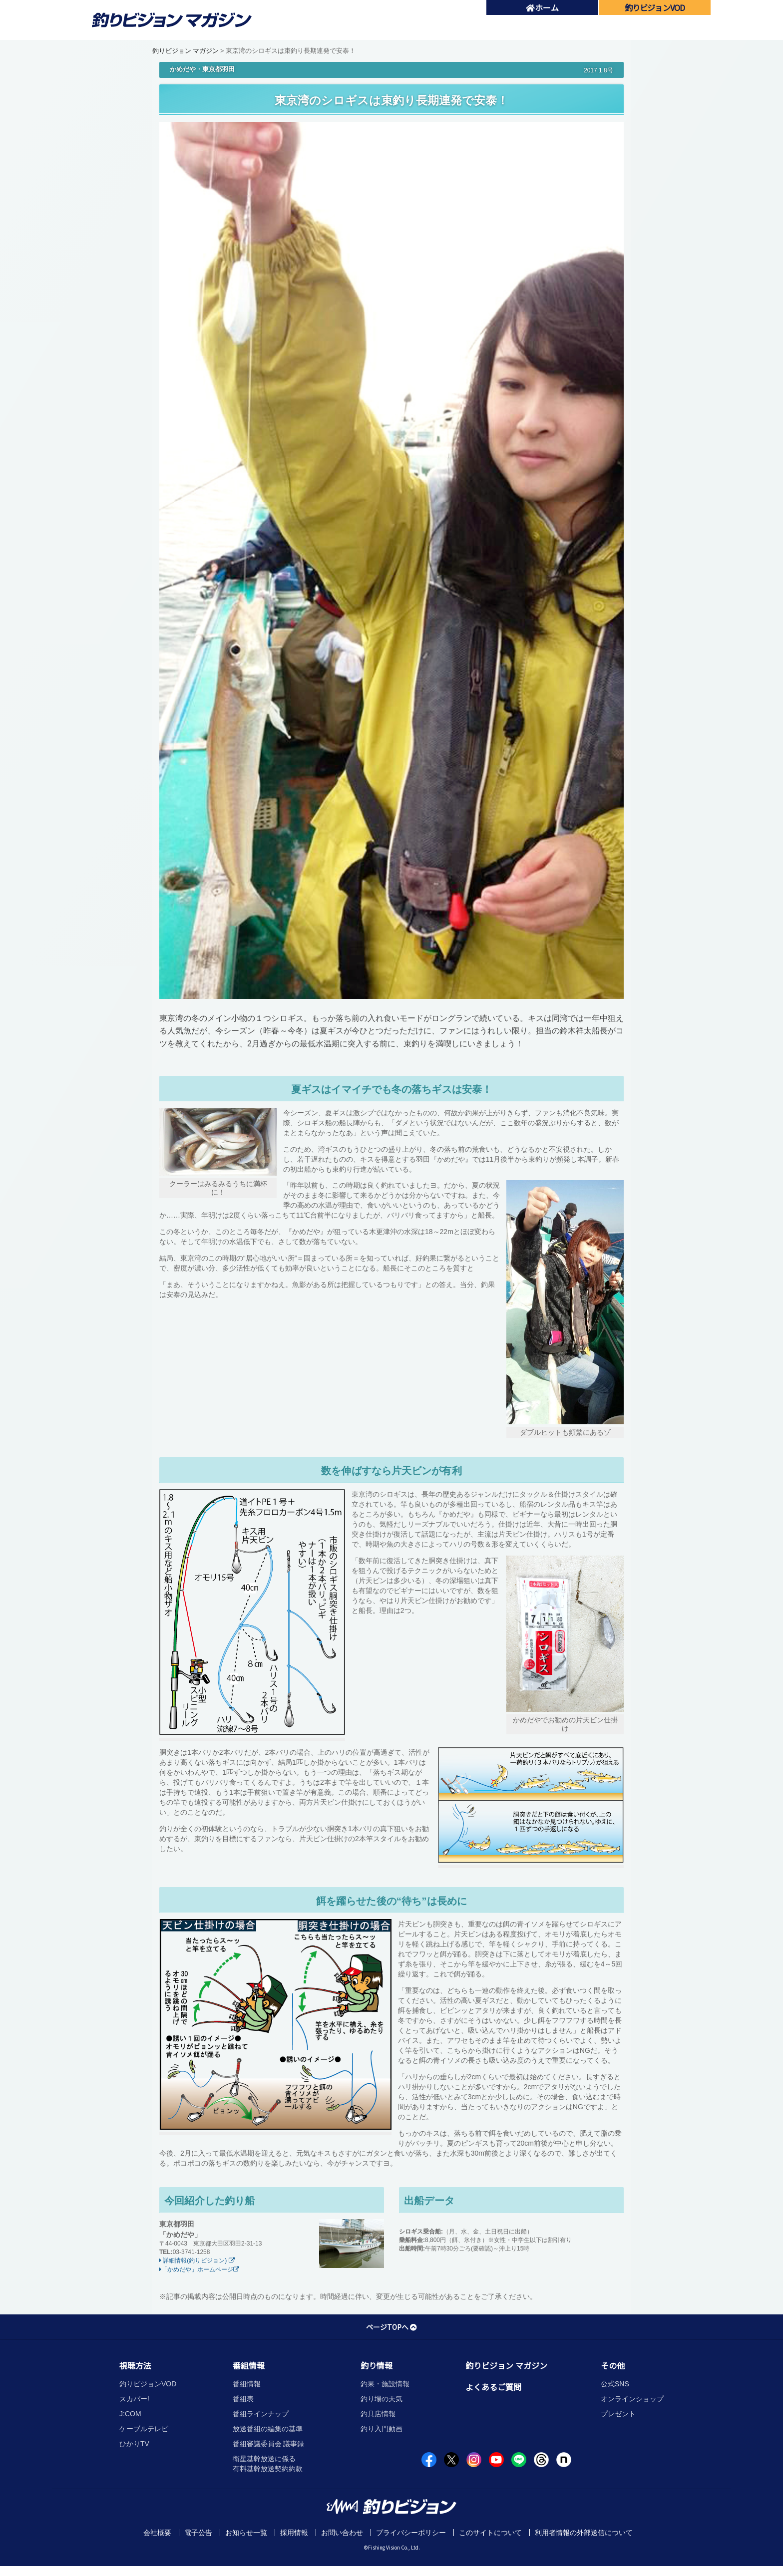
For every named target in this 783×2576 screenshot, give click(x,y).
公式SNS (615, 2384)
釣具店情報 (378, 2414)
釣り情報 (376, 2365)
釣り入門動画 (381, 2429)
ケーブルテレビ (143, 2429)
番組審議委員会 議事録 (269, 2444)
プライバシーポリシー (411, 2533)
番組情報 (249, 2365)
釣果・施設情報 (385, 2384)
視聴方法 (135, 2365)
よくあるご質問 (493, 2387)
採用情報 (294, 2533)
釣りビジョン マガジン (185, 50)
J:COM (130, 2414)
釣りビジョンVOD (147, 2384)
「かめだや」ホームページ (199, 2269)
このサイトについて (490, 2533)
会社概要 (157, 2533)
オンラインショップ (632, 2399)
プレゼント (618, 2414)
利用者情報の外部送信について (584, 2533)
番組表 (243, 2399)
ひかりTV (134, 2444)
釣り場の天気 (381, 2399)
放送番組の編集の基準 (268, 2429)
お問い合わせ (342, 2533)
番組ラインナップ (261, 2414)
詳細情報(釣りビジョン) (197, 2260)
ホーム (542, 7)
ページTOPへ (391, 2327)
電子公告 (198, 2533)
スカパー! (134, 2399)
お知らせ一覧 (246, 2533)
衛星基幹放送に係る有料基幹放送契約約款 (268, 2464)
